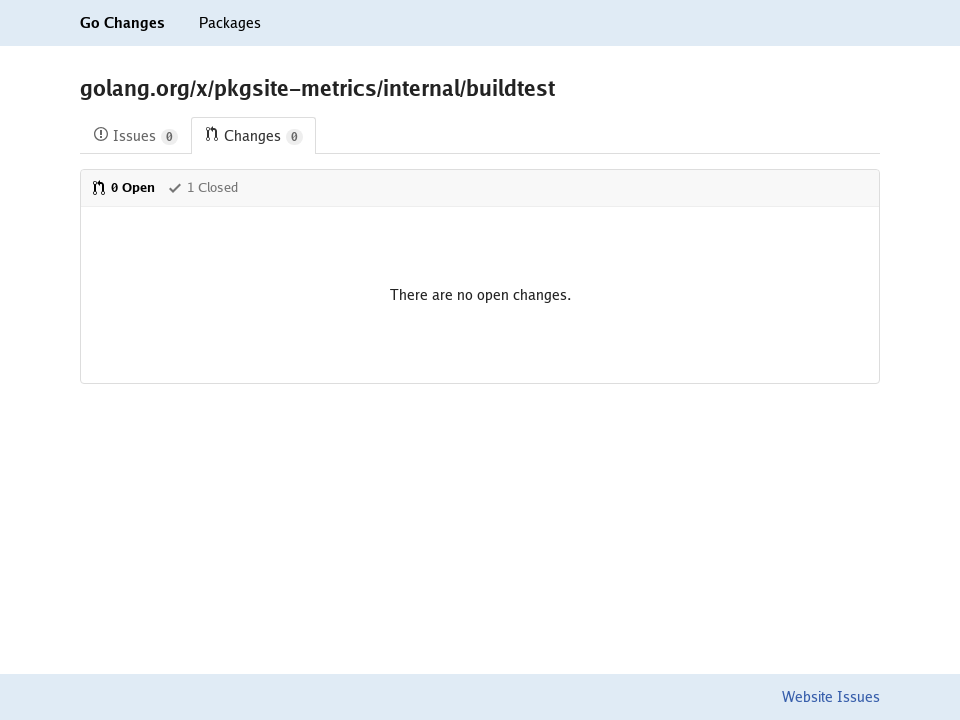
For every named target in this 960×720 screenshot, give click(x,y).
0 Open (123, 187)
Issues (135, 136)
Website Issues (831, 697)
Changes (253, 136)
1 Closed (202, 187)
